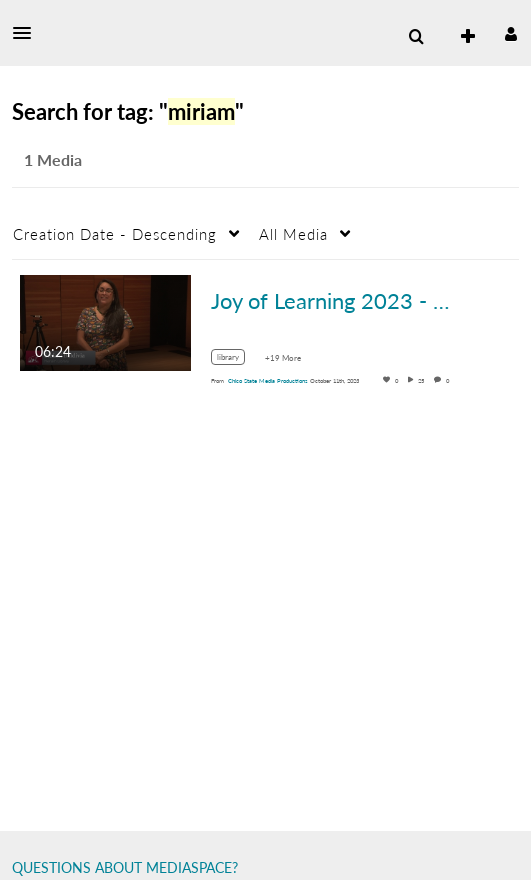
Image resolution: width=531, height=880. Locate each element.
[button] (28, 33)
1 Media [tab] (53, 159)
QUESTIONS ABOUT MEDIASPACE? (125, 867)
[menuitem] (416, 37)
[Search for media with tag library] (235, 360)
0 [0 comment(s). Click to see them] (449, 380)
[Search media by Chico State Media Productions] (268, 380)
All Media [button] (293, 234)
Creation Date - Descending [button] (115, 234)
